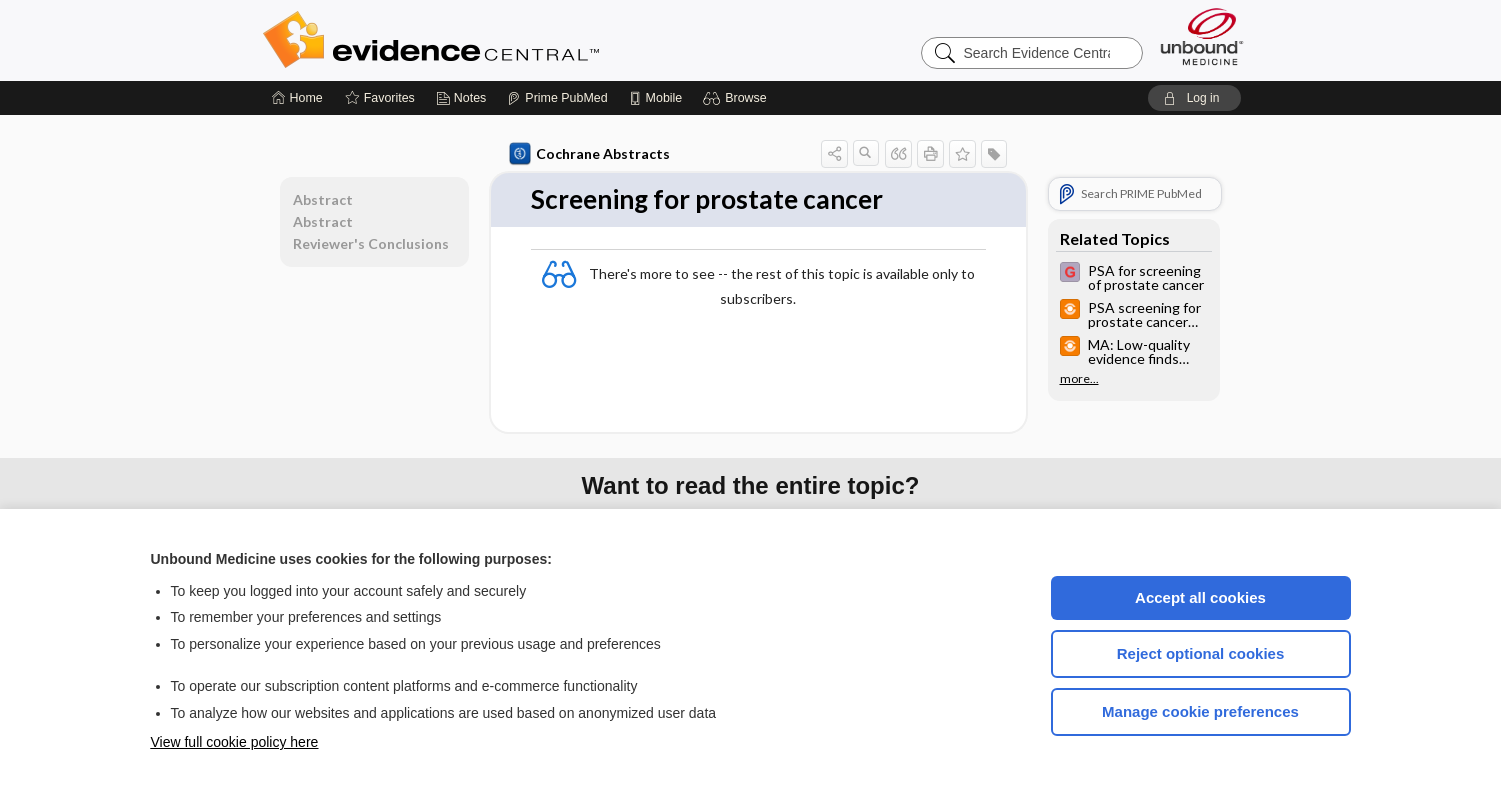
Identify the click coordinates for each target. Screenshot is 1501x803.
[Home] (297, 98)
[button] (737, 98)
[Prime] (557, 98)
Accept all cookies (1200, 597)
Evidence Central (511, 40)
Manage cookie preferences (1200, 711)
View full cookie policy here (235, 742)
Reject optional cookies (1201, 653)
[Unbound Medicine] (1202, 36)
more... (1079, 379)
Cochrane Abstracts (590, 154)
